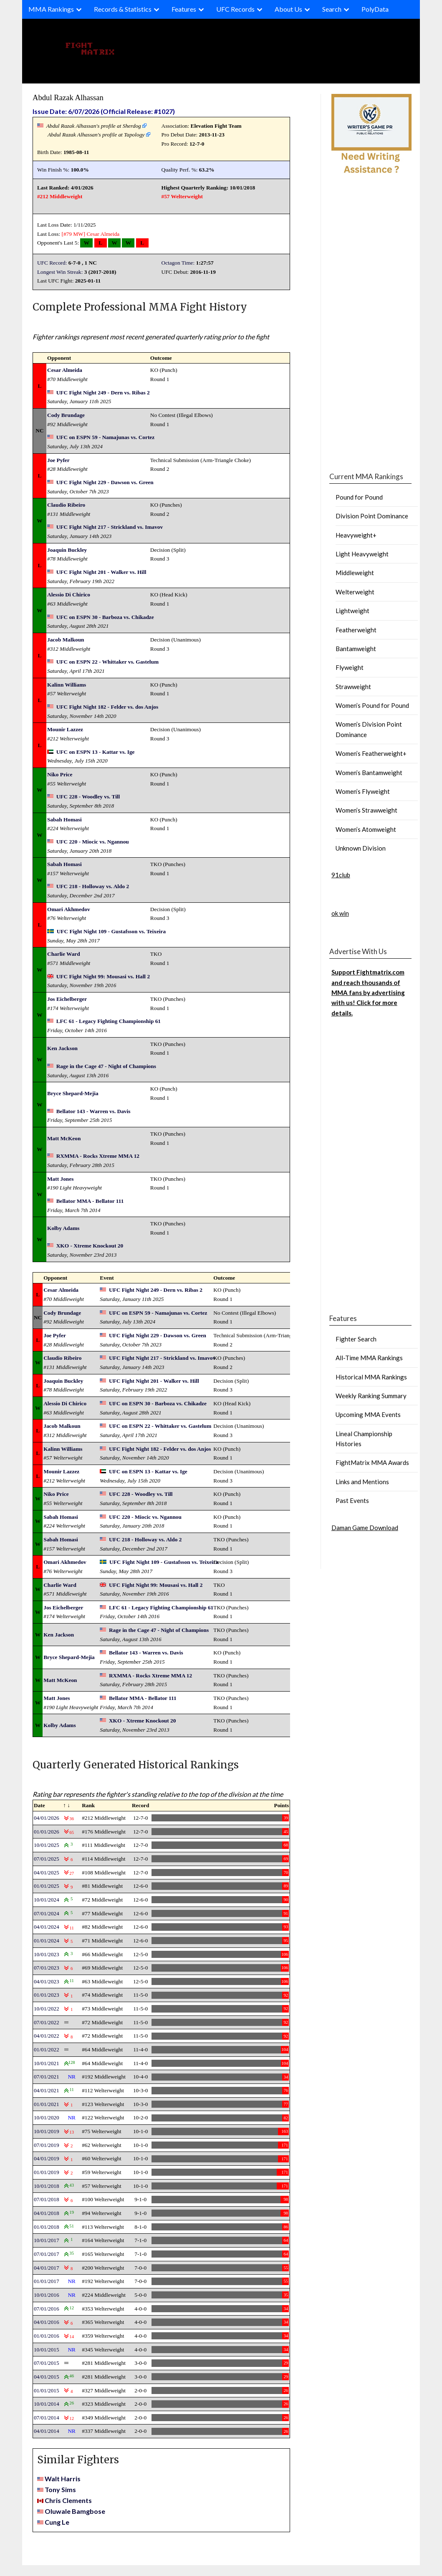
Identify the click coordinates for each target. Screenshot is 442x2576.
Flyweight (350, 667)
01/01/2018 (46, 2227)
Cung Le (57, 2522)
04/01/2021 (46, 2090)
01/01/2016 (46, 2336)
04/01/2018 (46, 2213)
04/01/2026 (46, 1818)
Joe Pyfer (58, 460)
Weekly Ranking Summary (371, 1395)
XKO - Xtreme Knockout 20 (89, 1246)
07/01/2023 (46, 1968)
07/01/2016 (46, 2309)
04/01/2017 (46, 2268)
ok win (340, 913)
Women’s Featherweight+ (371, 753)
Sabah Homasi (64, 819)
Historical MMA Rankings (371, 1377)
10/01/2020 (46, 2117)
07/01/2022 (46, 2022)
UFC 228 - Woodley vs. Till (88, 796)
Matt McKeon (64, 1138)
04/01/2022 (46, 2036)
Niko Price (59, 774)
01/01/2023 (46, 1995)
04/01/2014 (46, 2431)
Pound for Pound (359, 497)
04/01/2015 (46, 2377)
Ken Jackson (62, 1048)
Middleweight (355, 572)
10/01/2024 (46, 1900)
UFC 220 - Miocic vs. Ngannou (92, 841)
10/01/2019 (46, 2131)
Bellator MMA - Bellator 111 (90, 1201)
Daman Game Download (364, 1527)
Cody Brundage (66, 415)
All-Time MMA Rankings (369, 1357)
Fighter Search (356, 1339)
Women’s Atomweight (366, 829)
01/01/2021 (46, 2104)
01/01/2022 (46, 2049)
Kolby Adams (63, 1228)
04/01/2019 (46, 2158)
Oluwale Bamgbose (75, 2511)
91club (340, 875)
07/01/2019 (46, 2145)
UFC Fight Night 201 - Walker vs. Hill (101, 572)
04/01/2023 (46, 1981)
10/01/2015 (46, 2349)
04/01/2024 (46, 1927)
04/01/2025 (46, 1872)
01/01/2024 (46, 1940)
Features (184, 9)
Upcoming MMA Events (368, 1414)
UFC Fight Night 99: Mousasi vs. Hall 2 (103, 976)
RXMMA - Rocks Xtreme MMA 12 (97, 1156)
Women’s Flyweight (363, 791)
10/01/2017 (46, 2240)
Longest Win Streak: (60, 272)
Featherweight (356, 630)
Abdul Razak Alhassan (68, 97)
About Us (288, 9)
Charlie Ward (63, 954)
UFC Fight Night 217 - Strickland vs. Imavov (109, 527)
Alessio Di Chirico (68, 594)
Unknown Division (361, 848)
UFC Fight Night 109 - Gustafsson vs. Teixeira (111, 931)
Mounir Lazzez (65, 729)
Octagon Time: (178, 263)
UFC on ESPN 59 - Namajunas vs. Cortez (105, 437)
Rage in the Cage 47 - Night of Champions (106, 1066)
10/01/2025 (46, 1845)
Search (331, 9)
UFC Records (235, 9)
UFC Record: (52, 263)
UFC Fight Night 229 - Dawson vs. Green (105, 482)
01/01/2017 (46, 2281)
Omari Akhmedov (68, 909)
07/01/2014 (46, 2417)
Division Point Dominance (372, 516)
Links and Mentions (362, 1481)
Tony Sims (60, 2489)
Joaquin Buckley (67, 550)
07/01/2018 (46, 2199)
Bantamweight (356, 648)
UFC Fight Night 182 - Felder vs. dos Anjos (107, 707)
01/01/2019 (46, 2172)
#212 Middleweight (59, 196)
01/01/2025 (46, 1886)
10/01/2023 (46, 1954)
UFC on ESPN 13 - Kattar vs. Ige (95, 752)
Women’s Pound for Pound (372, 705)
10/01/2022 (46, 2008)
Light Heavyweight (362, 554)
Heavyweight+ (356, 535)
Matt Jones (60, 1179)
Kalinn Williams (66, 685)
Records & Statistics (123, 9)
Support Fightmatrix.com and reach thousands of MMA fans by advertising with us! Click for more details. (368, 992)
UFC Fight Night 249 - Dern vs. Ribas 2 (103, 392)
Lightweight (352, 610)
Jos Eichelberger (67, 999)
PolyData (375, 9)
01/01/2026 (46, 1831)
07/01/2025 (46, 1859)
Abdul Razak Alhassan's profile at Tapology (96, 134)
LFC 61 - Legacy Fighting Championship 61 (108, 1021)
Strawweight (353, 686)
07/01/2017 (46, 2254)
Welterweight (355, 592)
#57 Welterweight (182, 196)
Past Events (352, 1500)
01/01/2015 (46, 2390)
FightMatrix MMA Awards (372, 1462)
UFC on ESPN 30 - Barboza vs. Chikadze (105, 617)
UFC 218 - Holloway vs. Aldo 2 (92, 886)
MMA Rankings (51, 9)
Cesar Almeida (102, 234)
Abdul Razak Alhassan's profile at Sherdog (93, 126)
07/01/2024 (46, 1913)
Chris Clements (68, 2500)
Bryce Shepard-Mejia (73, 1093)
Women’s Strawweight (366, 810)
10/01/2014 (46, 2404)
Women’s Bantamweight (369, 772)
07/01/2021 (46, 2076)
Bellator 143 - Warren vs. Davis (93, 1111)
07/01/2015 (46, 2363)
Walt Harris (63, 2479)
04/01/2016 (46, 2322)
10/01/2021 (46, 2063)
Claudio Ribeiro (66, 505)
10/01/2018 (46, 2186)
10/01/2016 (46, 2295)
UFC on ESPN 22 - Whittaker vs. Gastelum (107, 662)
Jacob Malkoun (65, 639)
